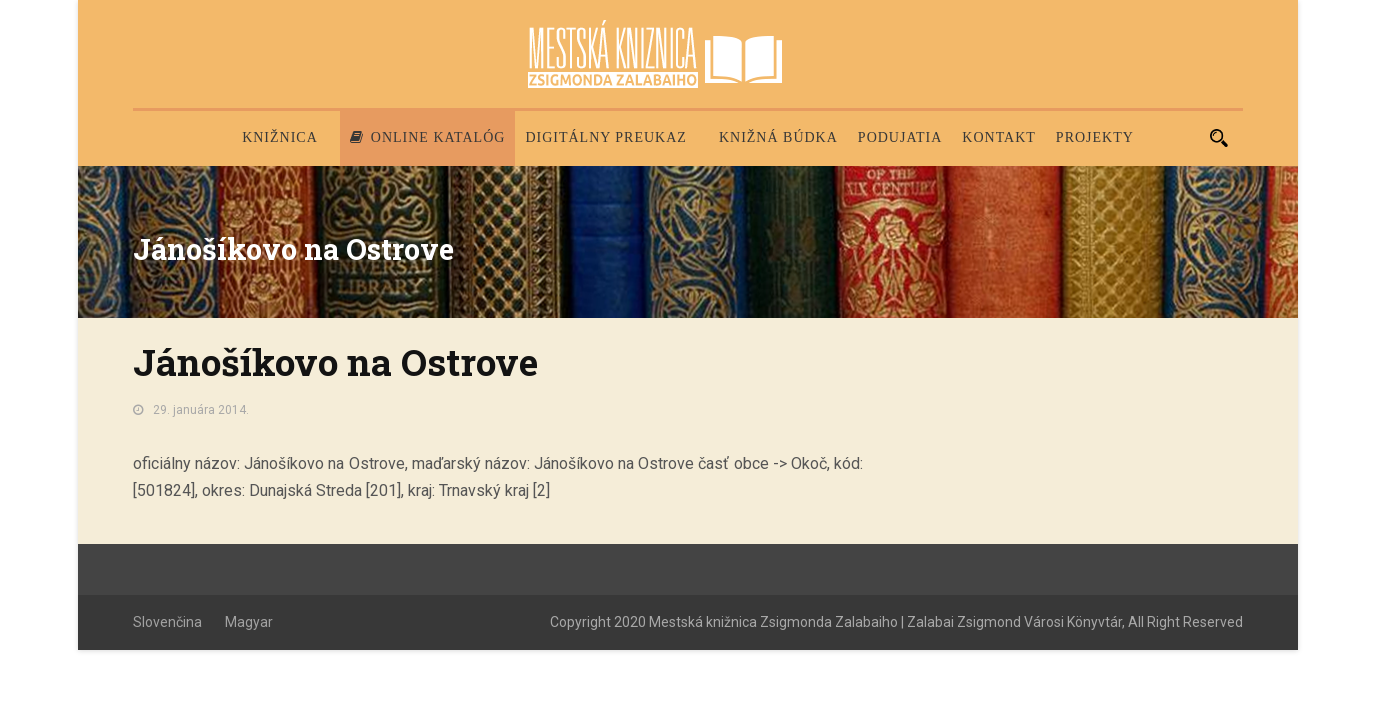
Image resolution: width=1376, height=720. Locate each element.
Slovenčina (167, 622)
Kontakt (999, 137)
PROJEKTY (1095, 137)
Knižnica (280, 137)
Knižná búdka (778, 137)
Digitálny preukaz (606, 137)
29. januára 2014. (201, 410)
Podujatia (900, 137)
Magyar (249, 622)
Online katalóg (428, 137)
